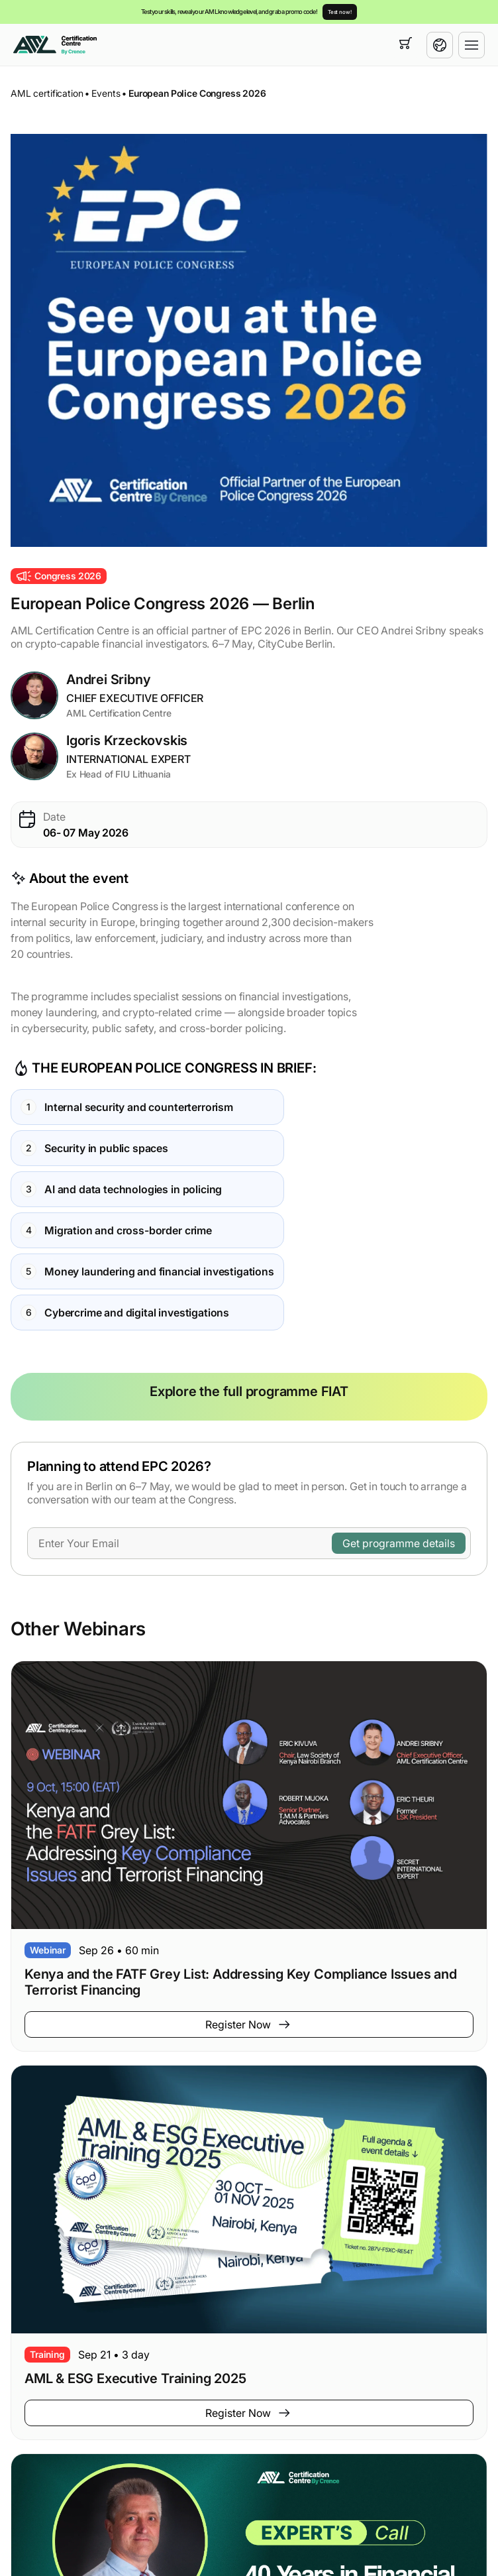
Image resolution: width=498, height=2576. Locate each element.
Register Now (249, 2024)
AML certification (47, 93)
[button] (249, 340)
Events (105, 93)
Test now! (340, 12)
